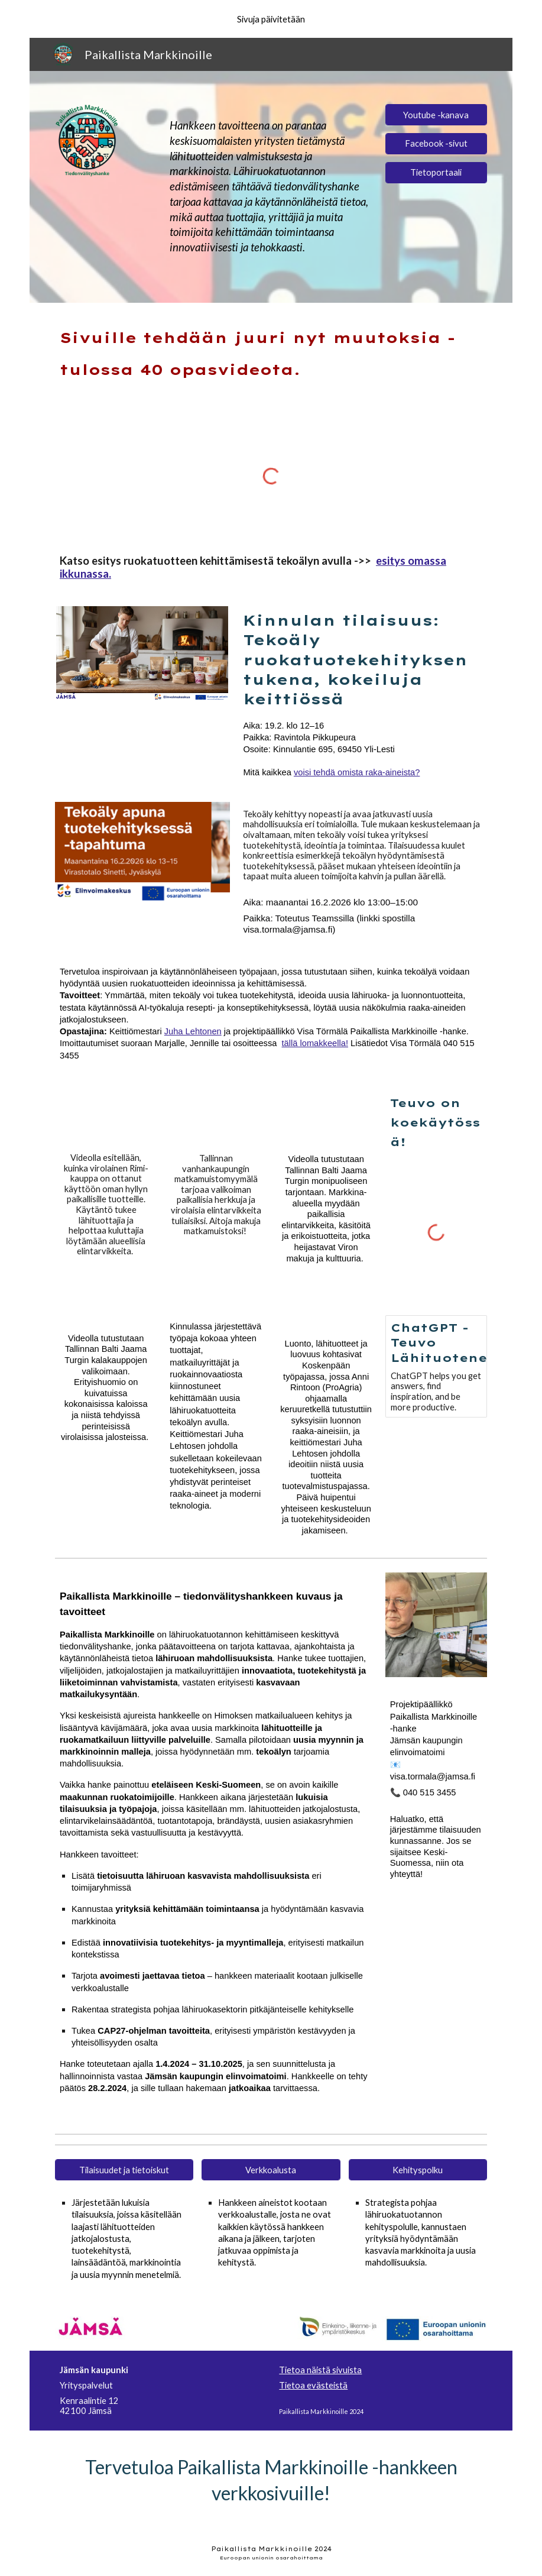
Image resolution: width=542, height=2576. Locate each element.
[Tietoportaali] (436, 172)
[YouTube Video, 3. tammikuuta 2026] (106, 1115)
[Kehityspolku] (417, 2169)
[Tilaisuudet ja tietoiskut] (124, 2169)
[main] (271, 187)
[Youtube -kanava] (436, 114)
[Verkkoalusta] (270, 2169)
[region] (271, 19)
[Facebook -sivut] (436, 143)
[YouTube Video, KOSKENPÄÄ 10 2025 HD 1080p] (326, 1301)
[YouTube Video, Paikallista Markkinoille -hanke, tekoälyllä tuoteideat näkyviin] (216, 1274)
